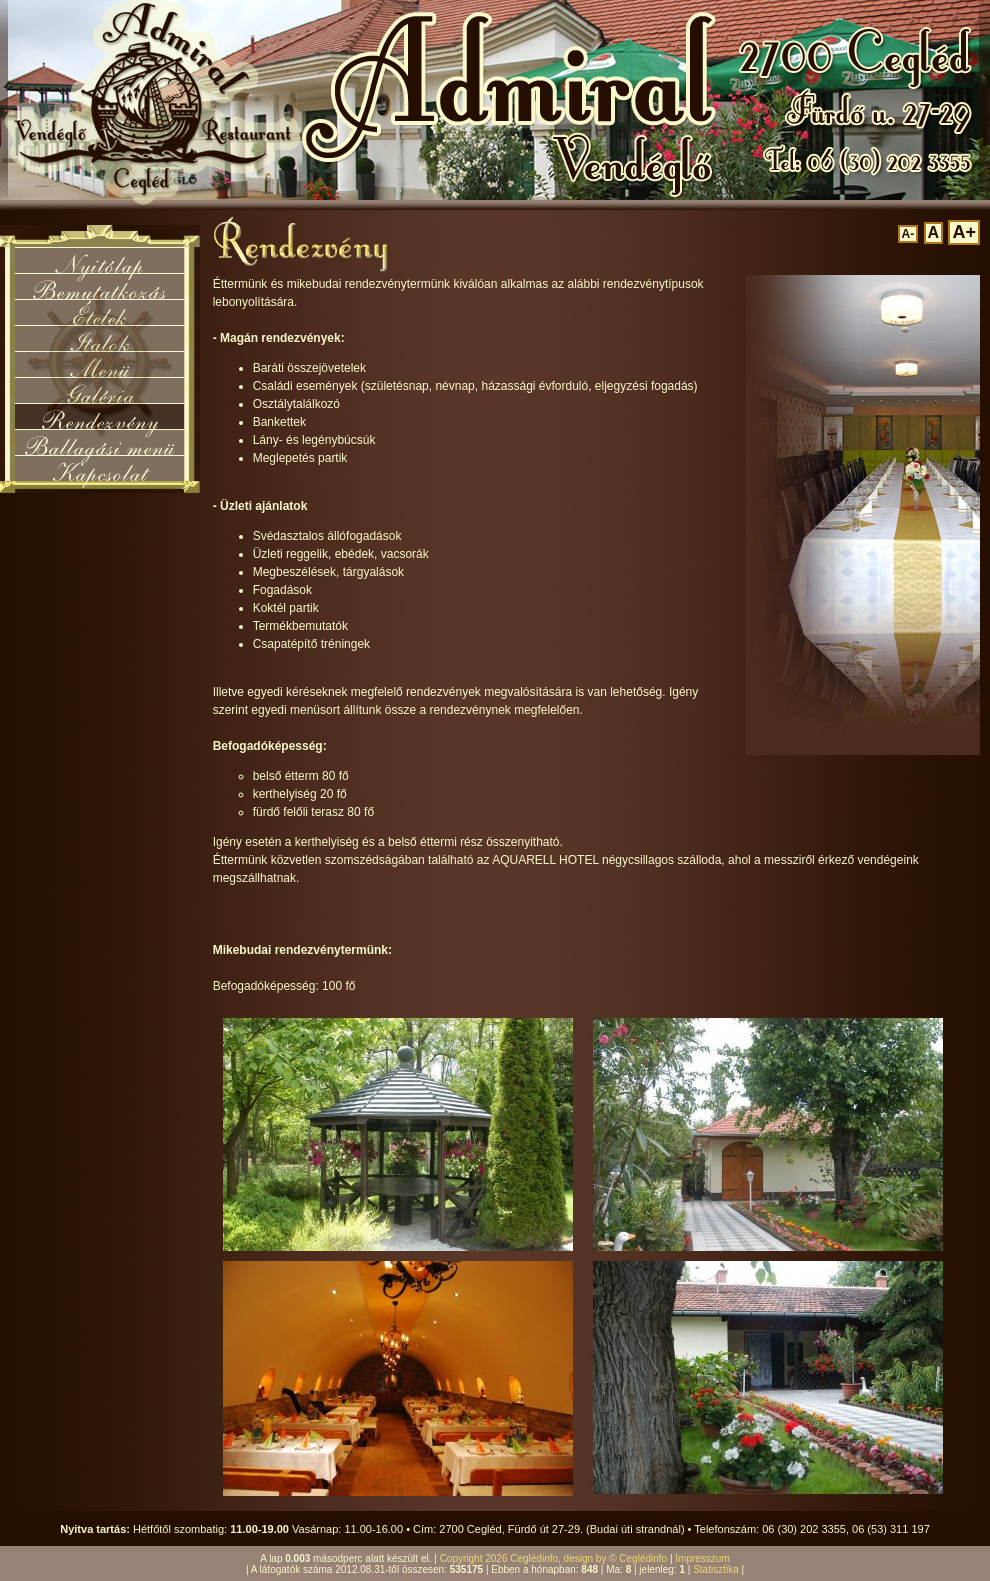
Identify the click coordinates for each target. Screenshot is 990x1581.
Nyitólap (99, 260)
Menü (100, 364)
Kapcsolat (100, 468)
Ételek (99, 312)
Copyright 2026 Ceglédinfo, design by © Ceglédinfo (554, 1558)
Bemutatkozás (99, 286)
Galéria (100, 390)
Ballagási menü (99, 442)
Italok (99, 338)
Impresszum (702, 1558)
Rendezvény (100, 416)
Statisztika (716, 1569)
